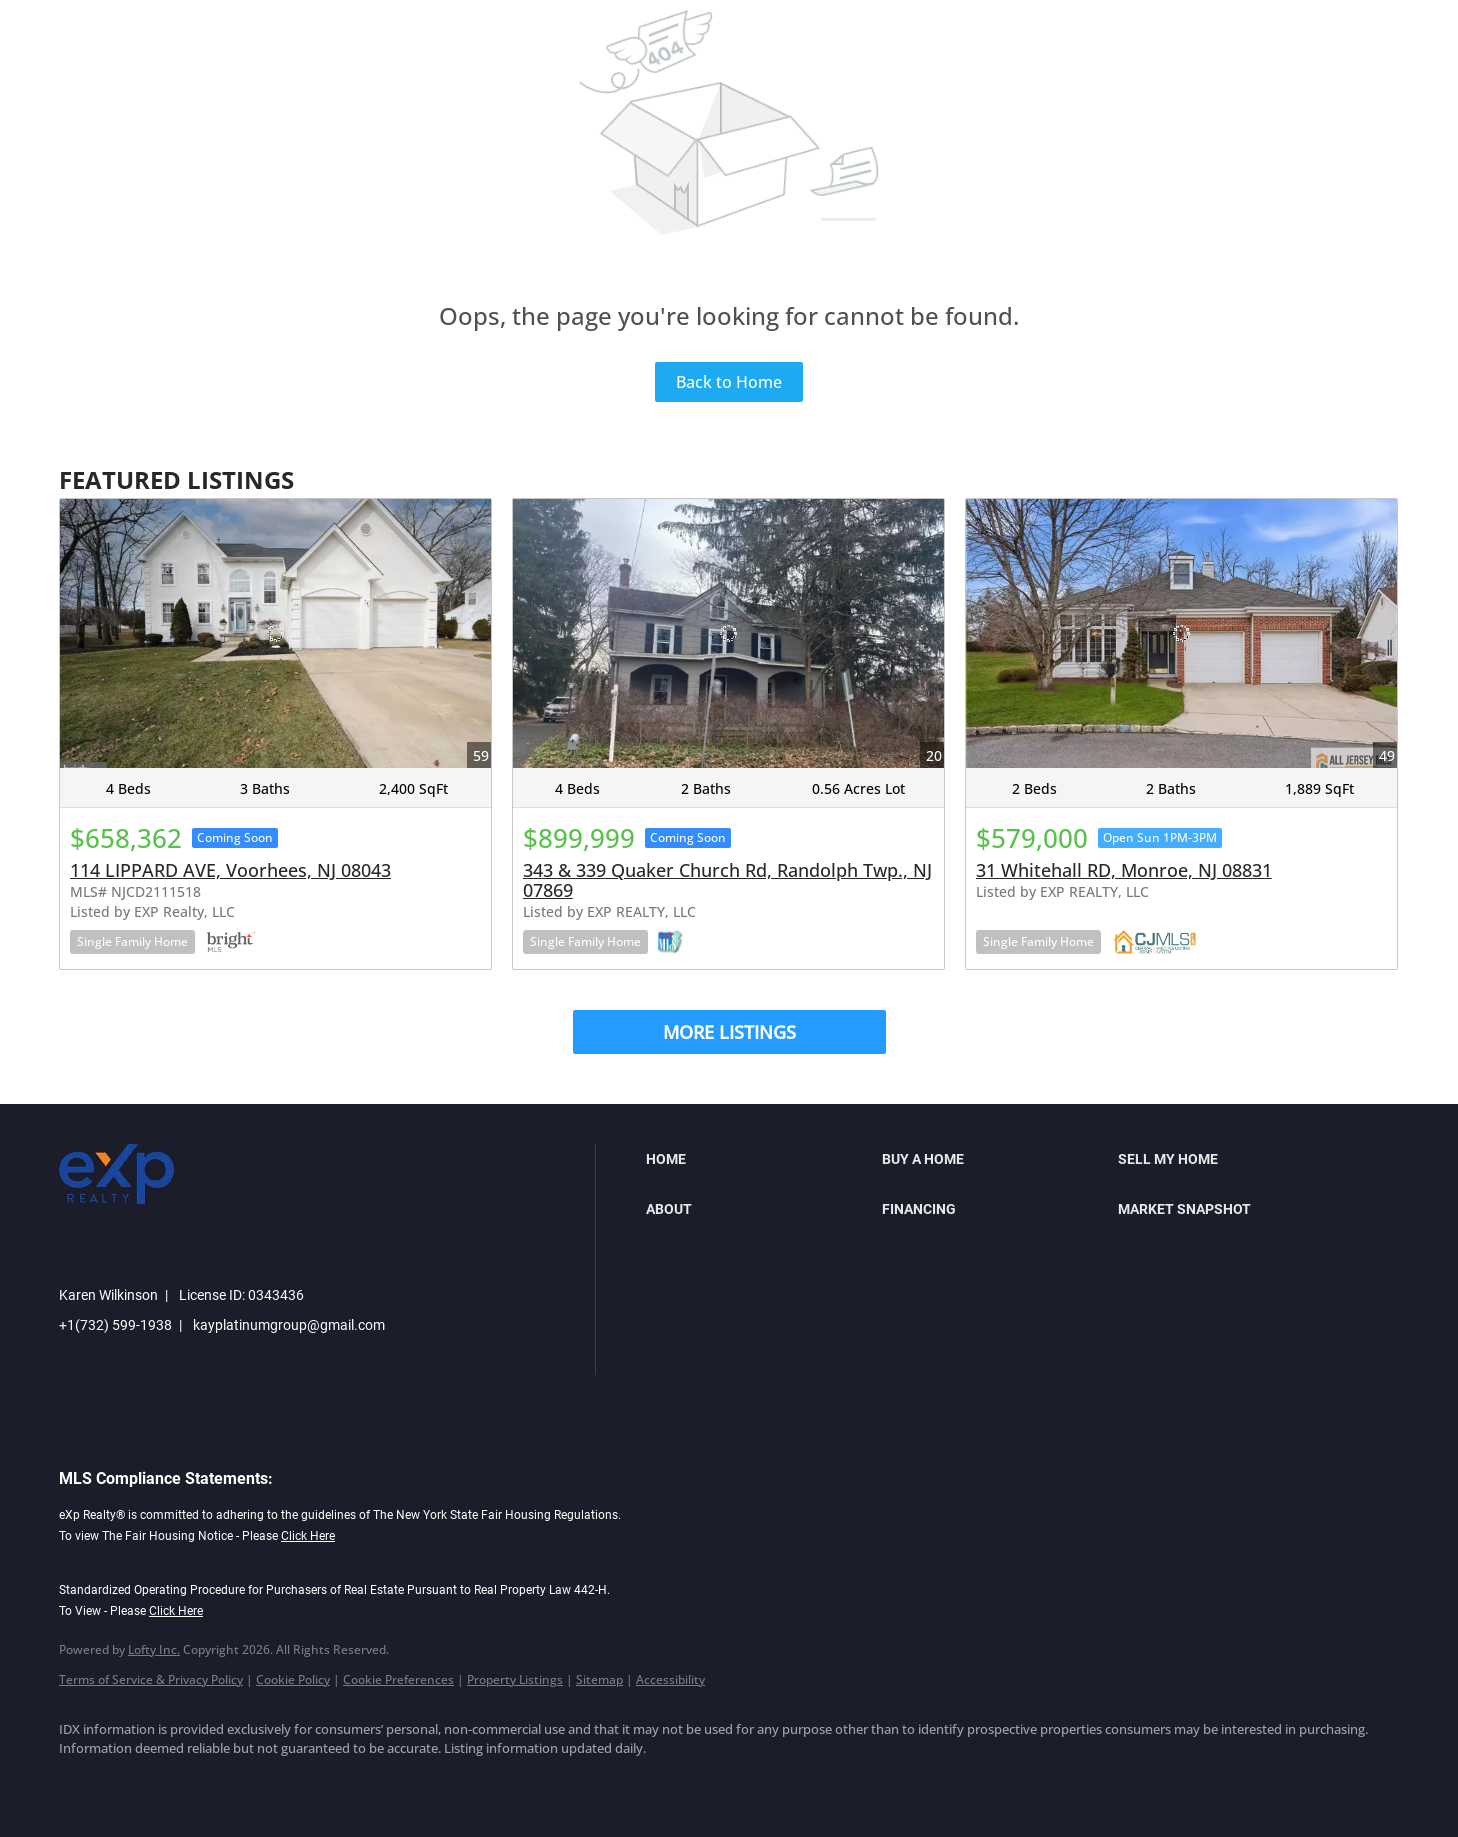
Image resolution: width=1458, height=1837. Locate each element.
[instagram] (257, 1783)
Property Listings (515, 1679)
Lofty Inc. (154, 1649)
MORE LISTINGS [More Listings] (729, 1032)
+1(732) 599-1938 (115, 1325)
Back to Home (729, 382)
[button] (759, 1159)
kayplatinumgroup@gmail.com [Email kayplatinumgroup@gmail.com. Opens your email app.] (289, 1325)
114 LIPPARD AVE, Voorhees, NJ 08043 (230, 870)
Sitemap (599, 1679)
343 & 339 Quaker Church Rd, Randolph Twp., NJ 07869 (727, 880)
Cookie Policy (293, 1679)
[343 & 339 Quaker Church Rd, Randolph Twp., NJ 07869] (728, 633)
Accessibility (670, 1679)
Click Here (308, 1536)
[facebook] (83, 1783)
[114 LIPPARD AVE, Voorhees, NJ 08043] (275, 633)
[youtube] (315, 1783)
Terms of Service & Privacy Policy (151, 1679)
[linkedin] (141, 1783)
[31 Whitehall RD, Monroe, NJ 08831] (1181, 633)
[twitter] (199, 1783)
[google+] (373, 1783)
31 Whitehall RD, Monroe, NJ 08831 (1124, 870)
